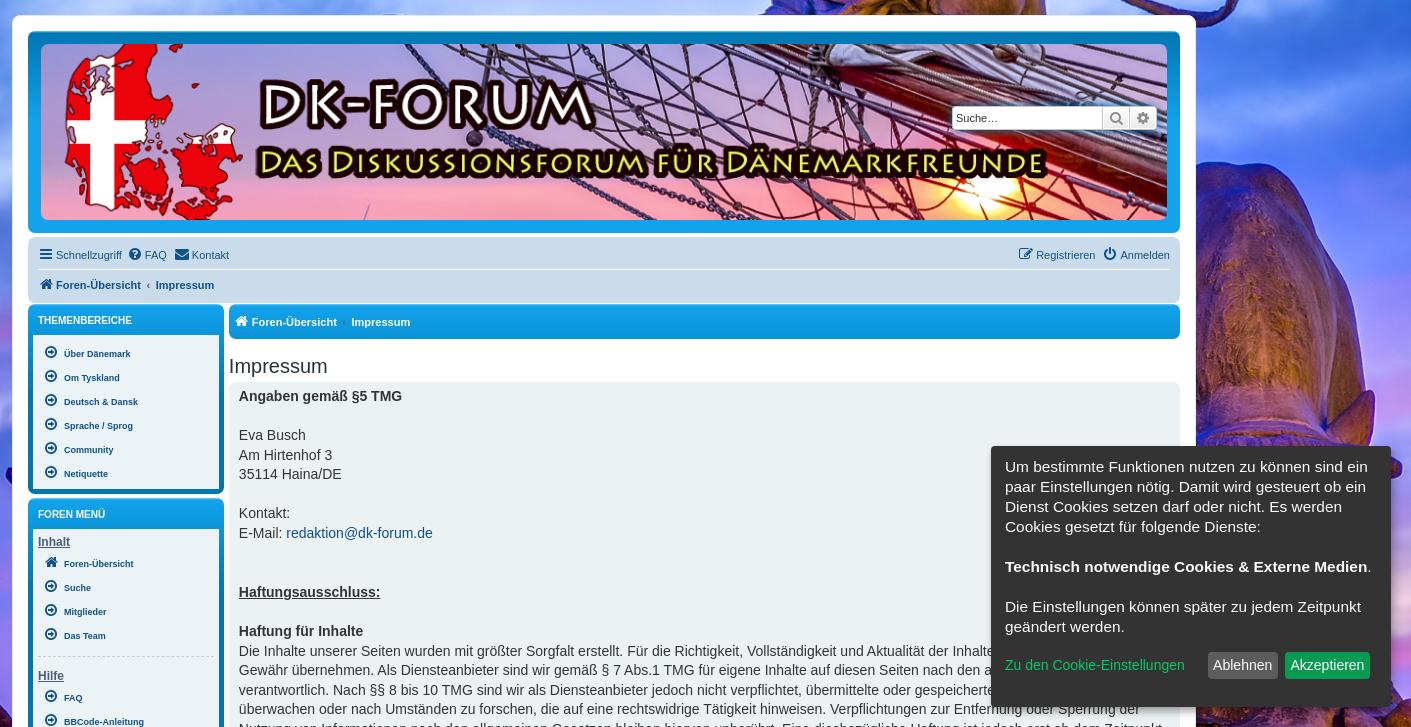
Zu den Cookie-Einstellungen (1095, 665)
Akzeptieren (1327, 665)
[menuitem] (147, 255)
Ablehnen (1242, 665)
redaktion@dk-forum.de (359, 533)
